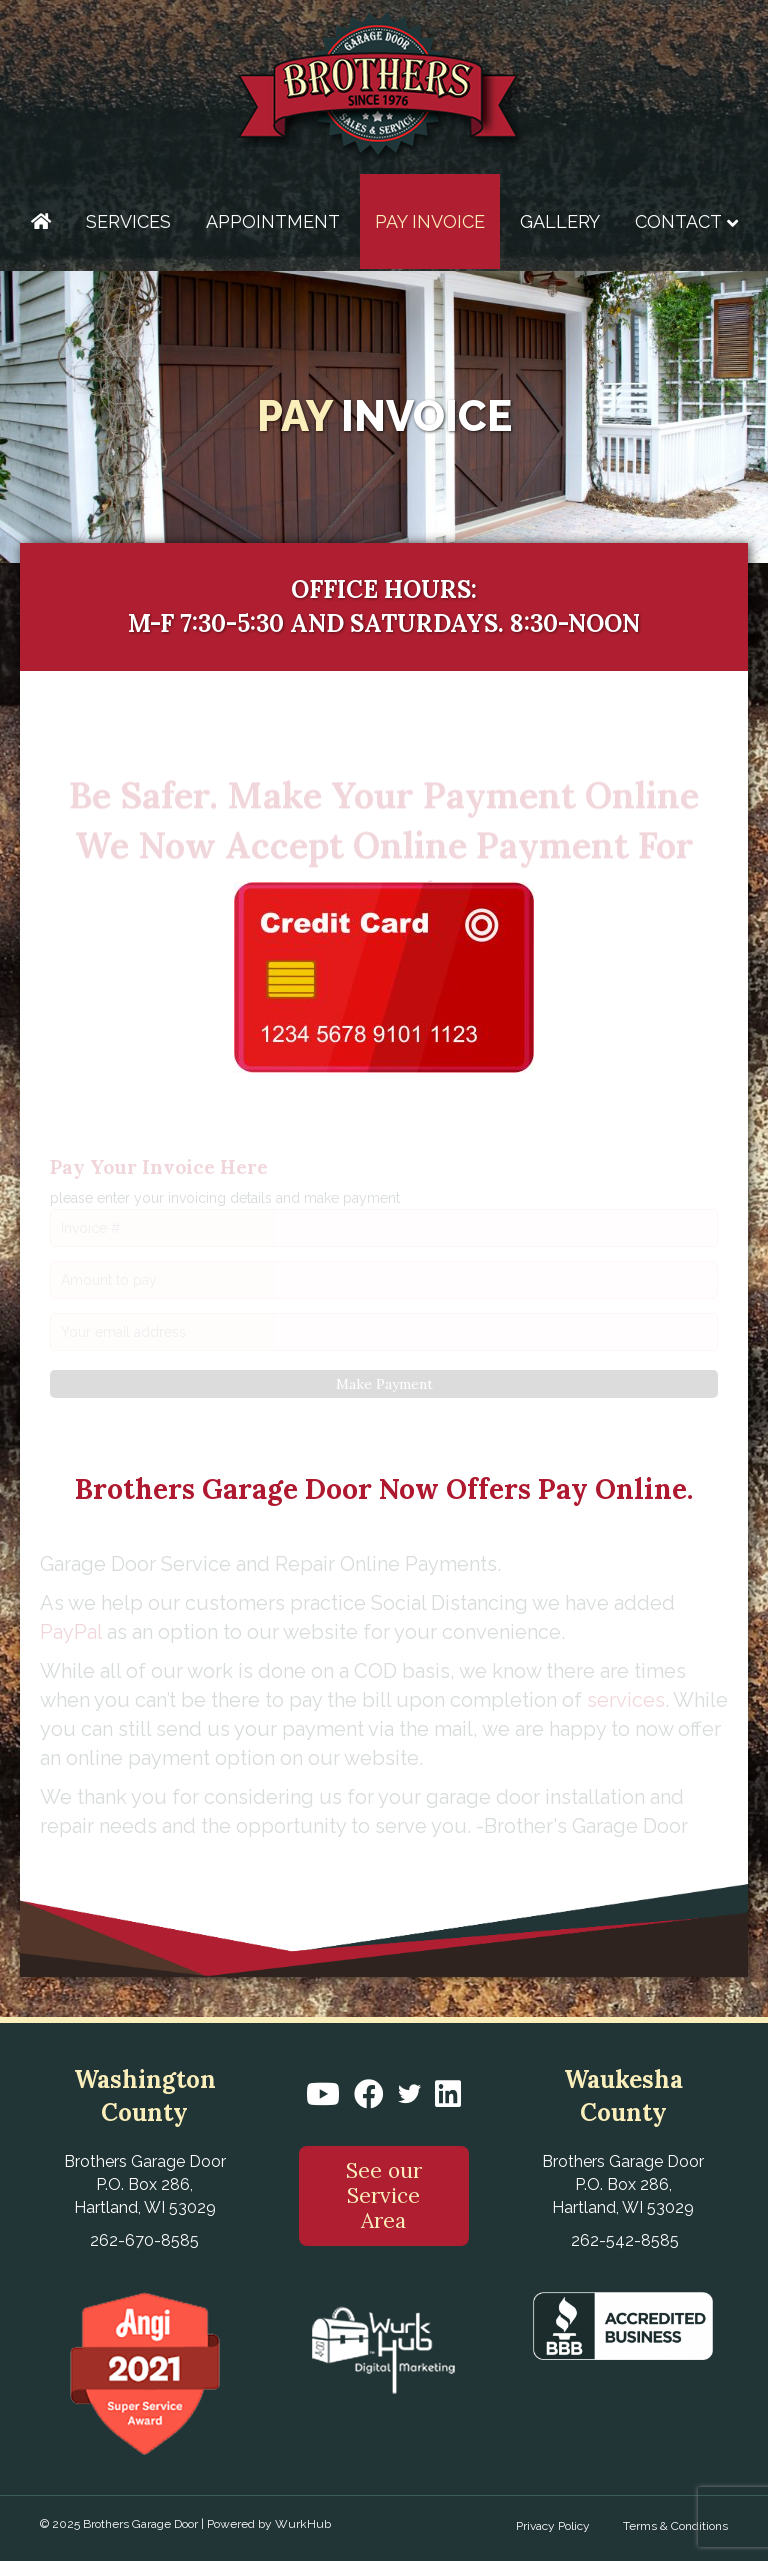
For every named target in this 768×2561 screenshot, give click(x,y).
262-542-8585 (625, 2240)
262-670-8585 (144, 2240)
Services (128, 221)
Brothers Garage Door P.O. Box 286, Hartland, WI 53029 (145, 2184)
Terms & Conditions (675, 2526)
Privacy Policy (553, 2526)
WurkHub (303, 2524)
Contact (678, 221)
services (626, 1700)
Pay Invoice (430, 221)
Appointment (273, 221)
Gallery (560, 221)
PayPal (71, 1632)
